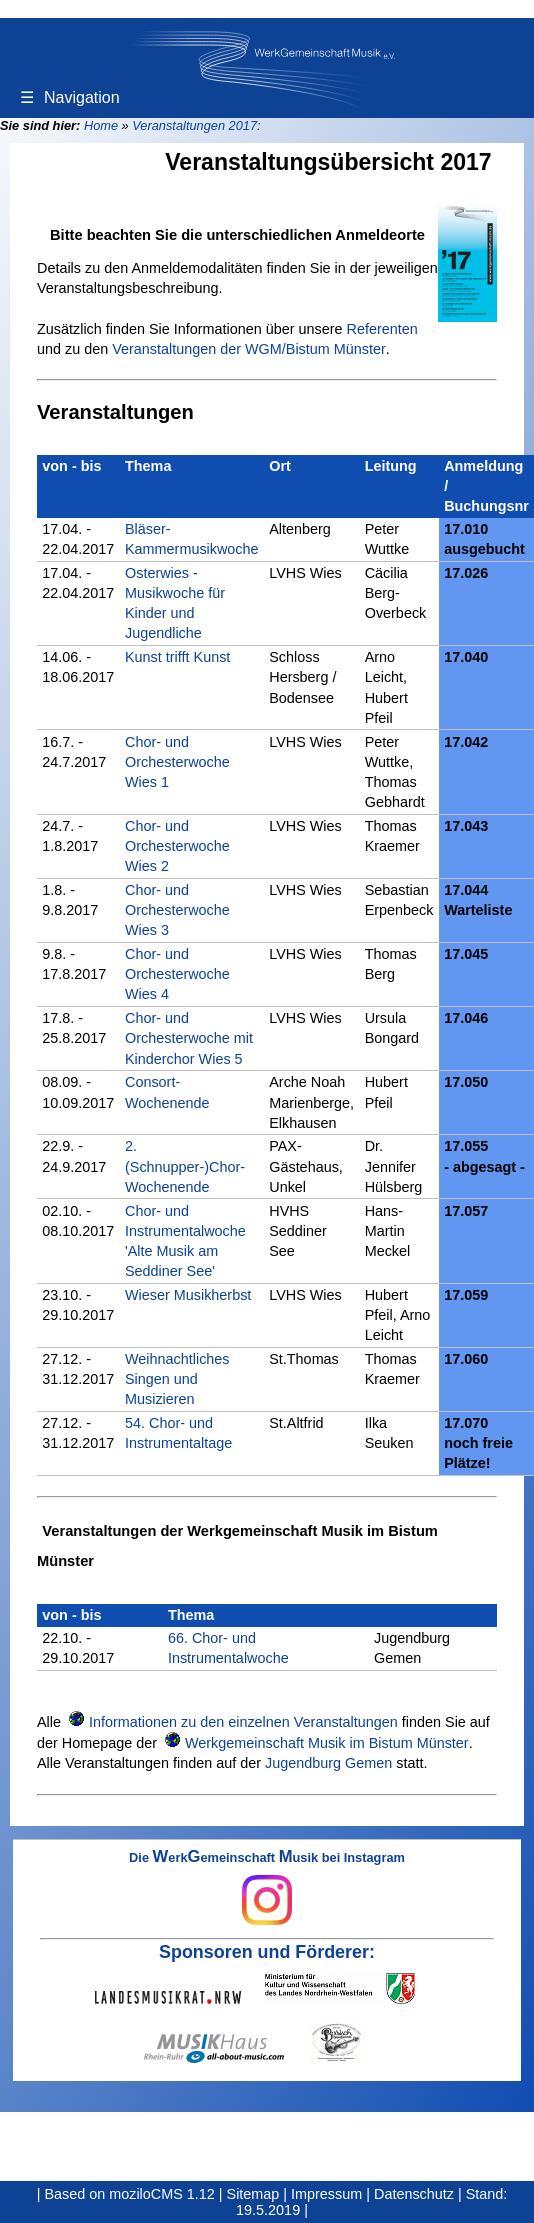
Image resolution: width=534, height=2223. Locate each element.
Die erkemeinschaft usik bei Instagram (267, 1888)
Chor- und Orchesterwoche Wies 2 (177, 846)
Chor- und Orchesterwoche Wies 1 (177, 762)
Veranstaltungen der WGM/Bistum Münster (249, 349)
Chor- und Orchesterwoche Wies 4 (177, 974)
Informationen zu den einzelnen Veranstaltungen (243, 1722)
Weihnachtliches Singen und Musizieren (177, 1379)
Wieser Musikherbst (188, 1295)
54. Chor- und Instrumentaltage (178, 1433)
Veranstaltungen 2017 (194, 125)
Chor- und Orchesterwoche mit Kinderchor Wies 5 (189, 1038)
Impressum (326, 2194)
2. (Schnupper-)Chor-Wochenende (185, 1166)
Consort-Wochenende (167, 1092)
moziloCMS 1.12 (162, 2194)
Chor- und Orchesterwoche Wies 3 (177, 910)
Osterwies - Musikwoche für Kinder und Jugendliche (175, 603)
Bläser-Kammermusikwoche (192, 539)
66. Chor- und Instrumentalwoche (228, 1648)
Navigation (70, 97)
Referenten (382, 329)
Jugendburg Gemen (328, 1763)
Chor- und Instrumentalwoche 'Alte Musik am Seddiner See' (185, 1241)
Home (101, 125)
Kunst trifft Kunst (177, 657)
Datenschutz (414, 2194)
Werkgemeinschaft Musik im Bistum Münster (327, 1743)
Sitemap (253, 2194)
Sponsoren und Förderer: (267, 1952)
